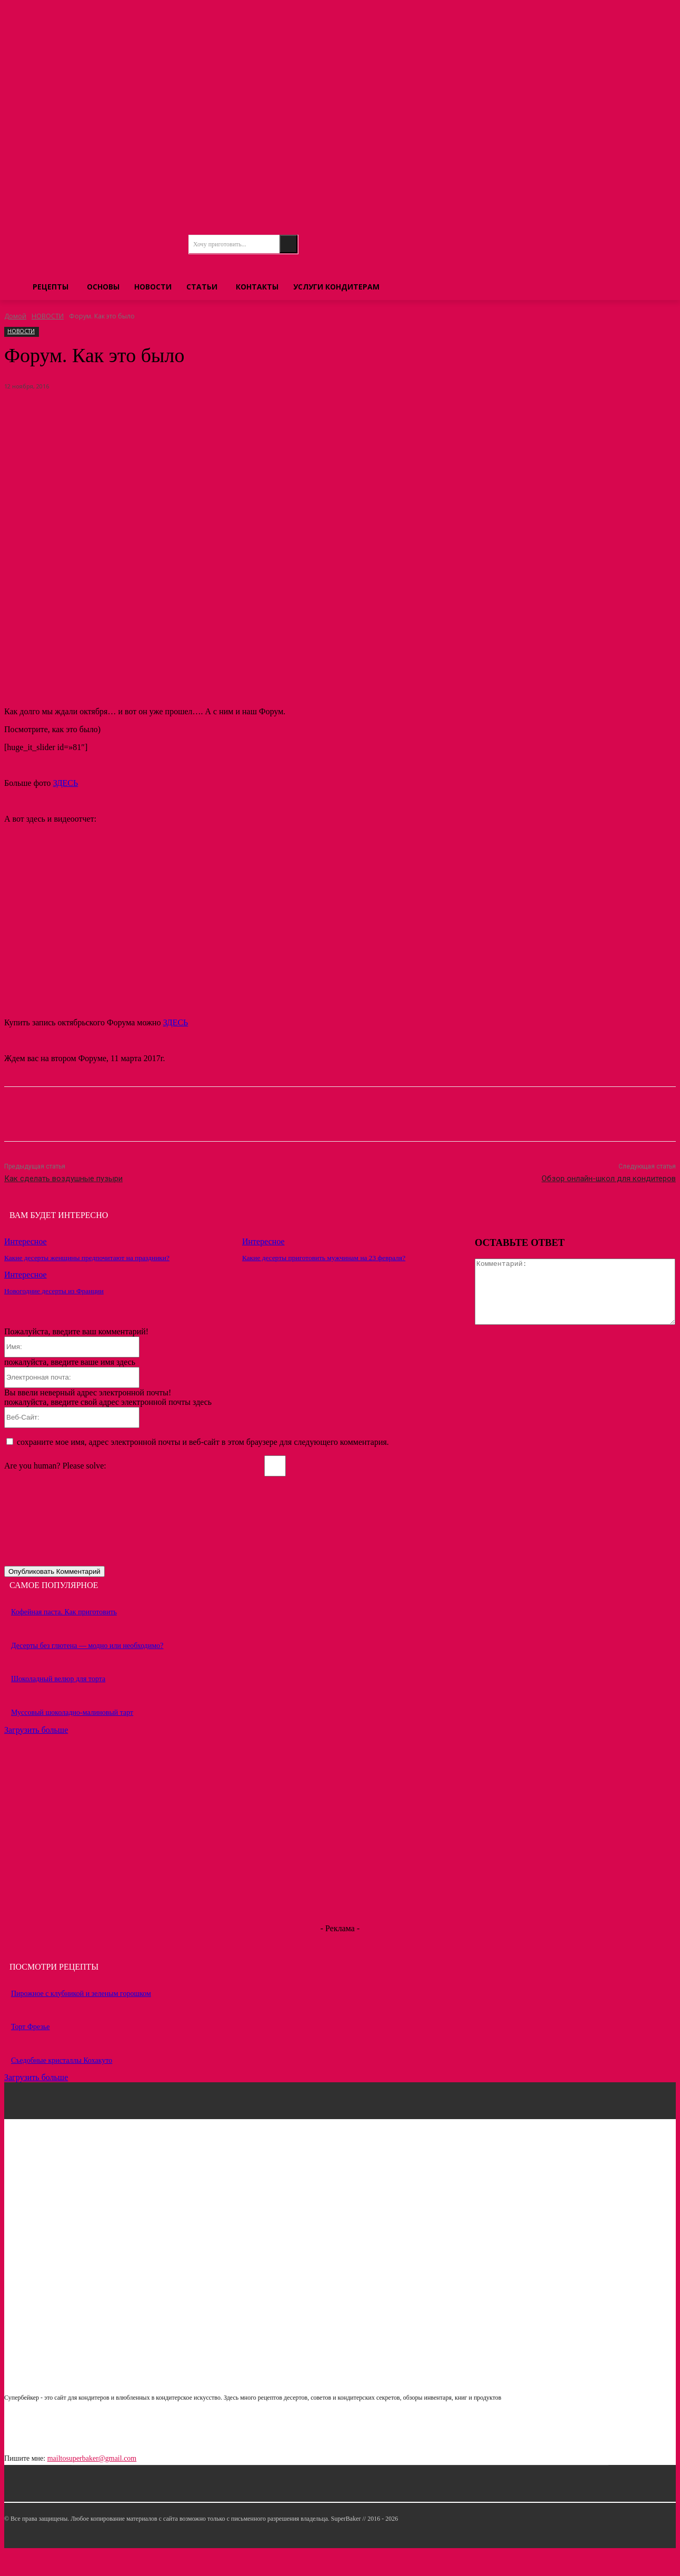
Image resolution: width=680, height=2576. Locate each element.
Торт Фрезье (30, 2051)
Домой (15, 316)
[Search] (288, 244)
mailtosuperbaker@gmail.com (92, 2483)
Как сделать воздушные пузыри (63, 1178)
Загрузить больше (36, 1753)
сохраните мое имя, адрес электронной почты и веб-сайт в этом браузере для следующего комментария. (203, 1465)
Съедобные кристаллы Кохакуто (61, 2084)
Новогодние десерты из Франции (52, 1290)
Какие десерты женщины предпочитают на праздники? (84, 1258)
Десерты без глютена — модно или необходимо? (87, 1669)
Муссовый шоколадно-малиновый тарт (72, 1736)
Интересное (25, 1241)
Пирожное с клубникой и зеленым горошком (81, 2017)
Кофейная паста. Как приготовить (64, 1636)
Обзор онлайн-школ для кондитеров (609, 1178)
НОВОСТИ (48, 316)
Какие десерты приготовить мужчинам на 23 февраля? (321, 1258)
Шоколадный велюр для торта (58, 1703)
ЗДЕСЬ (65, 782)
